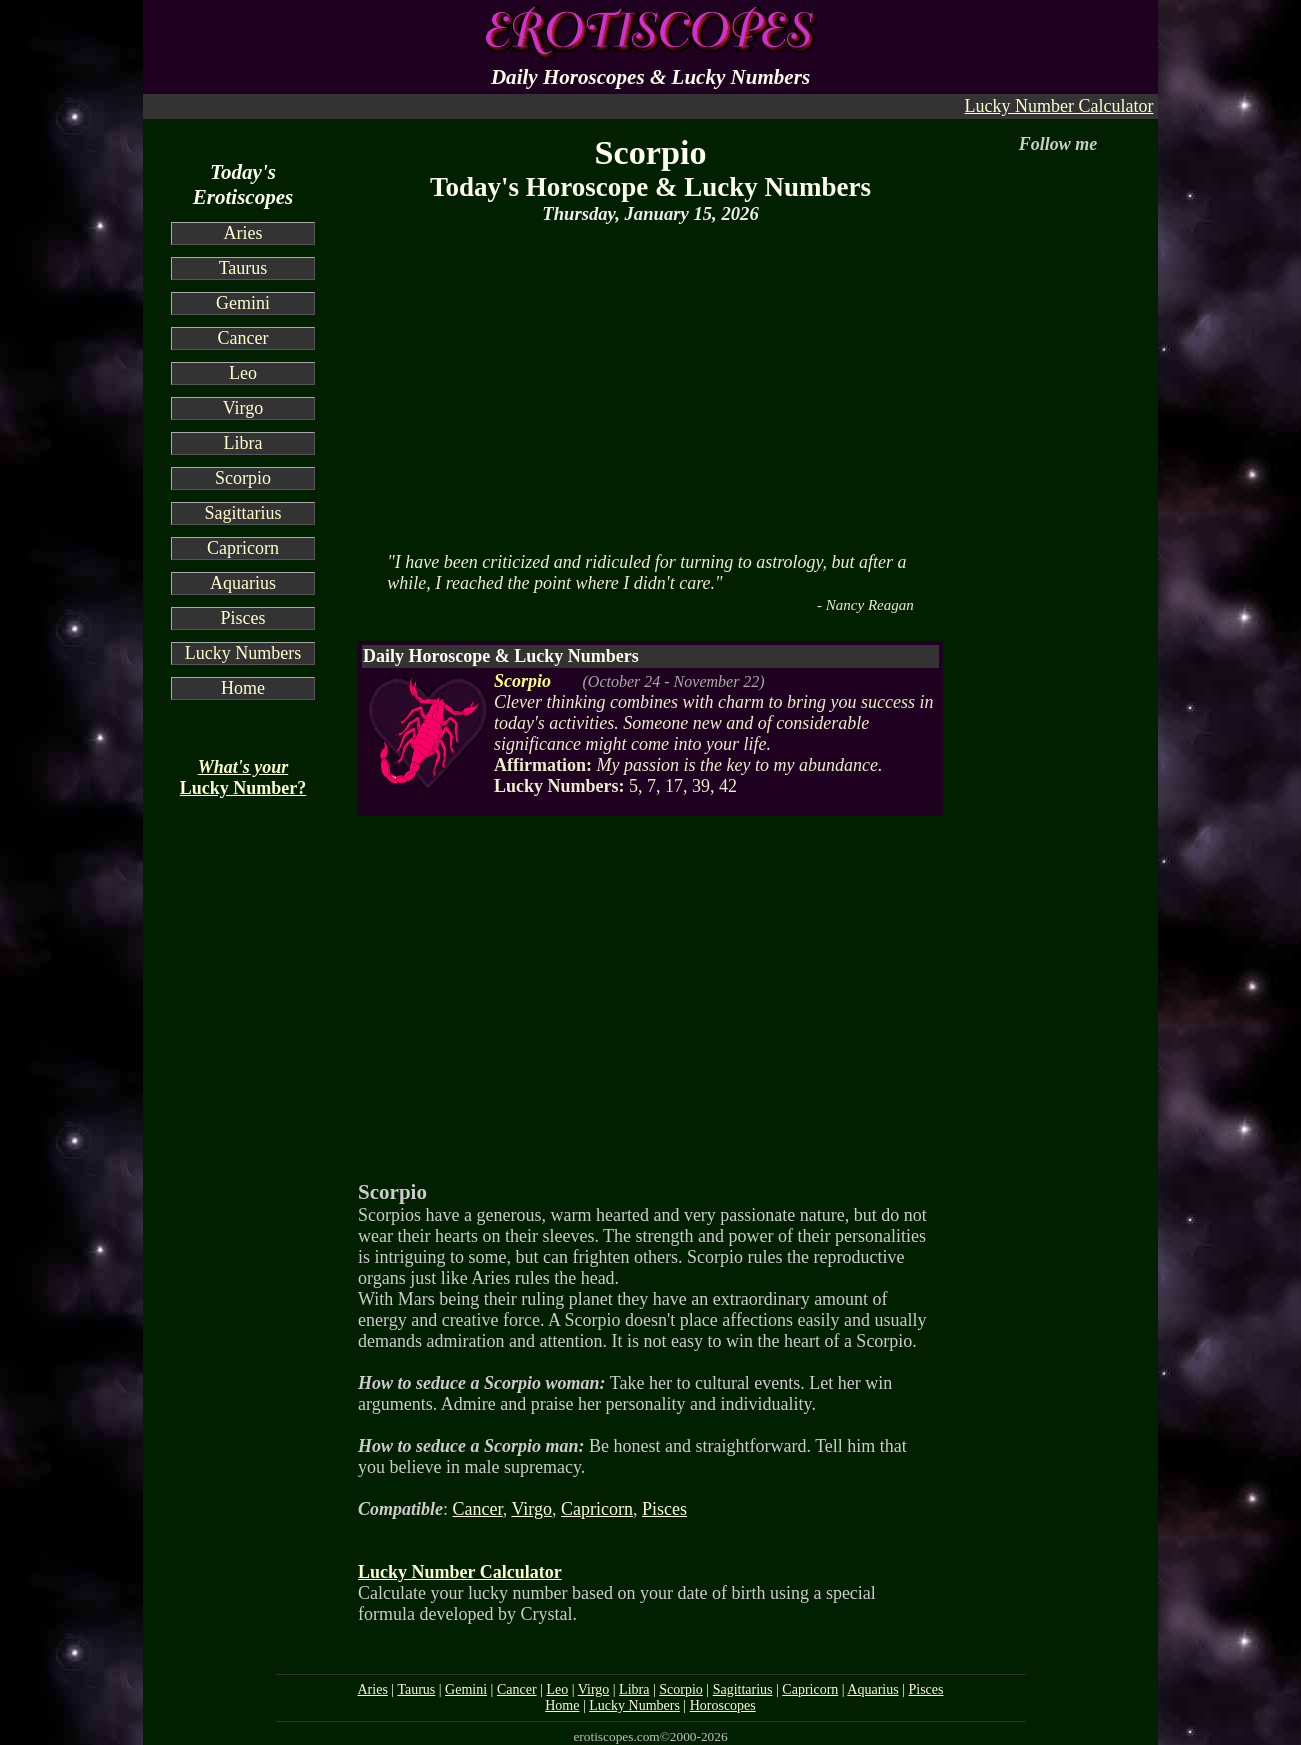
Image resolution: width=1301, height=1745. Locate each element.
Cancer (243, 338)
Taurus (243, 268)
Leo (243, 373)
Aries (243, 233)
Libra (243, 443)
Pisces (243, 618)
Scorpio (243, 478)
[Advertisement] (650, 386)
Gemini (243, 303)
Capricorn (243, 548)
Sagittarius (243, 513)
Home (243, 688)
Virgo (243, 408)
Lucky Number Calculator (1059, 106)
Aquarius (243, 583)
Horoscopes (723, 1705)
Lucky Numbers (243, 653)
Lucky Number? (243, 777)
